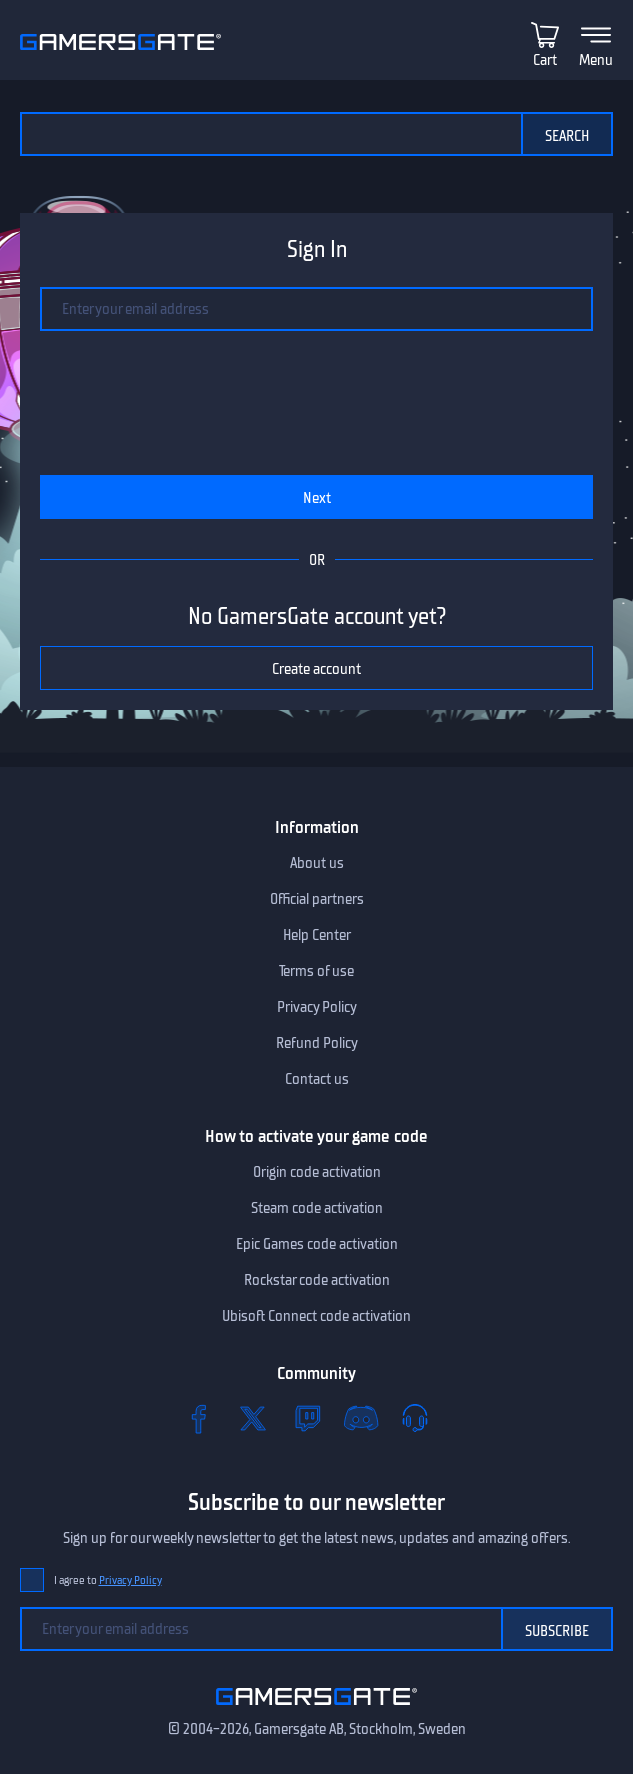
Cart (545, 60)
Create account (316, 669)
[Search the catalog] (270, 134)
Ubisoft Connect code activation (316, 1316)
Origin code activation (317, 1172)
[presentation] (282, 394)
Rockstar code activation (317, 1280)
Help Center (317, 935)
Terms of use (316, 971)
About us (317, 863)
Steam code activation (317, 1208)
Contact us (317, 1079)
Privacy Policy (317, 1007)
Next (317, 498)
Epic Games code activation (317, 1244)
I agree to (108, 1580)
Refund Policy (317, 1043)
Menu (596, 60)
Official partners (317, 899)
